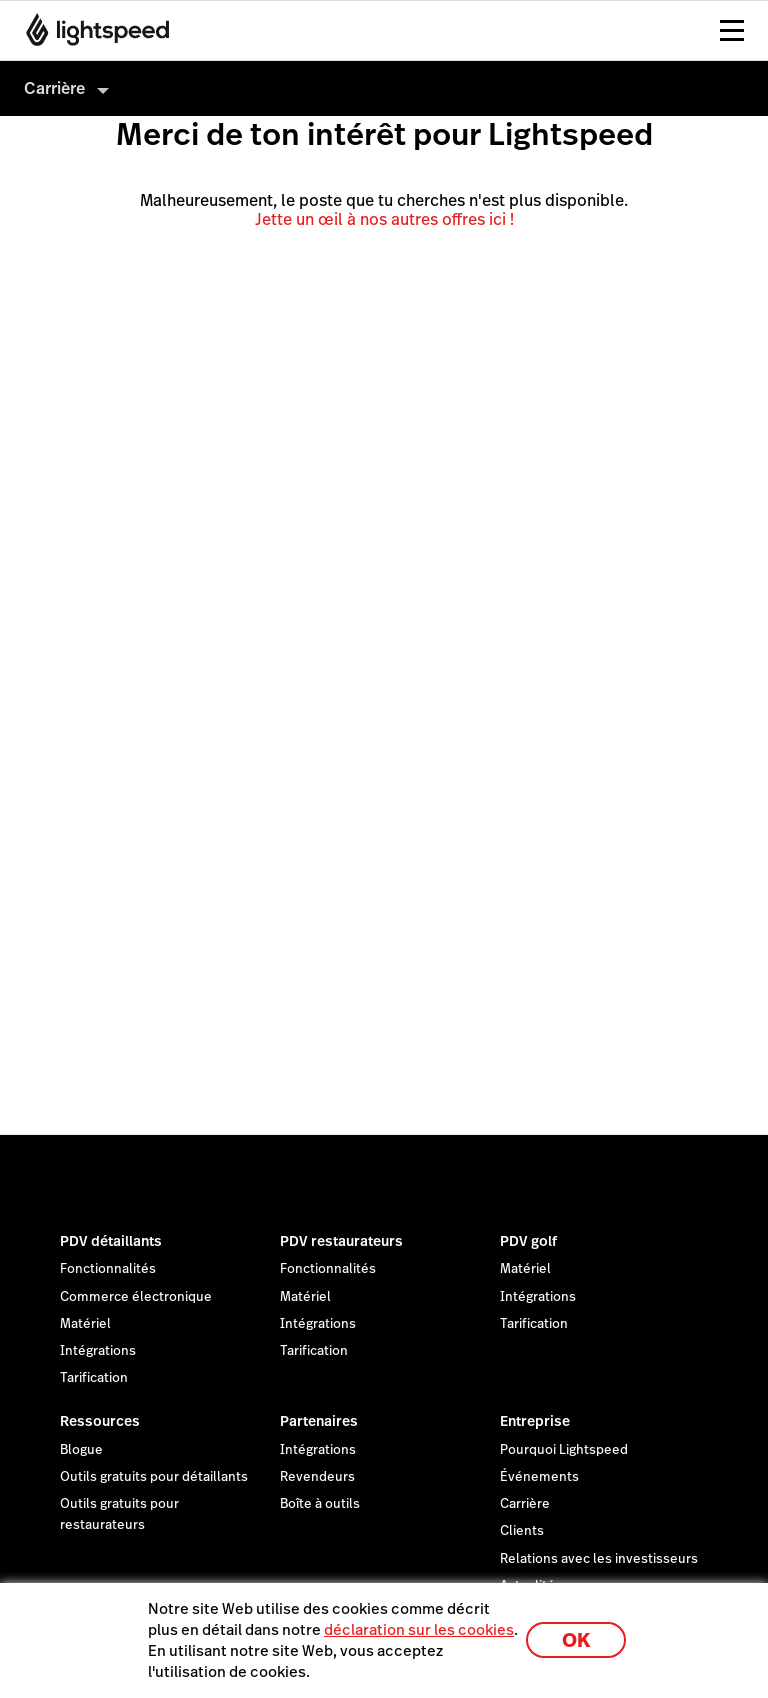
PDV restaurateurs (341, 1241)
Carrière (525, 1504)
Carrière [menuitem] (54, 88)
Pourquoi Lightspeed (564, 1450)
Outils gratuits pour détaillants (154, 1477)
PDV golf (528, 1241)
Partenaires (319, 1421)
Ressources (100, 1421)
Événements (539, 1477)
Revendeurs (317, 1477)
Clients (522, 1531)
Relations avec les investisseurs (599, 1559)
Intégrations (98, 1351)
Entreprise (535, 1421)
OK (576, 1640)
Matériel (85, 1324)
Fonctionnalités (108, 1269)
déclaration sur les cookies (419, 1629)
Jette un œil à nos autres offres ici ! (384, 219)
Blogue (81, 1450)
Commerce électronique (136, 1297)
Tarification (94, 1378)
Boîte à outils (320, 1504)
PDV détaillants (111, 1241)
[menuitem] (384, 88)
